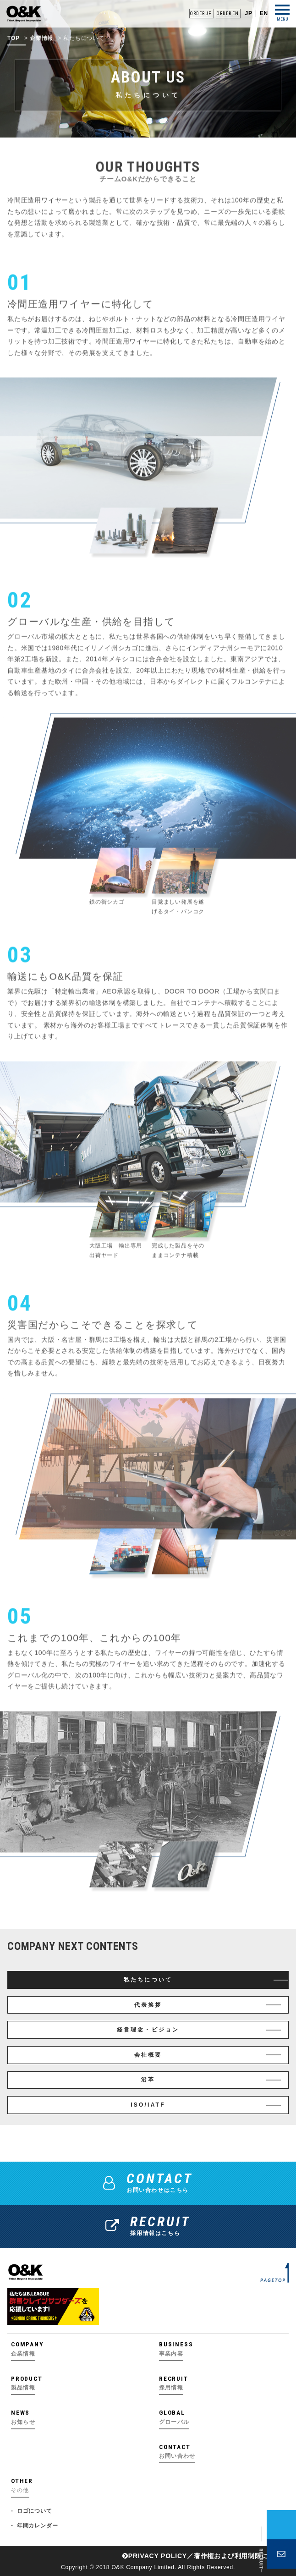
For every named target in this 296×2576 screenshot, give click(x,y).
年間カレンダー (37, 2525)
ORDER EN (227, 13)
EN (264, 13)
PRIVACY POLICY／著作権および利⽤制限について (205, 2555)
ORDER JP (200, 13)
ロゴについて (34, 2511)
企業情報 (41, 46)
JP (248, 13)
